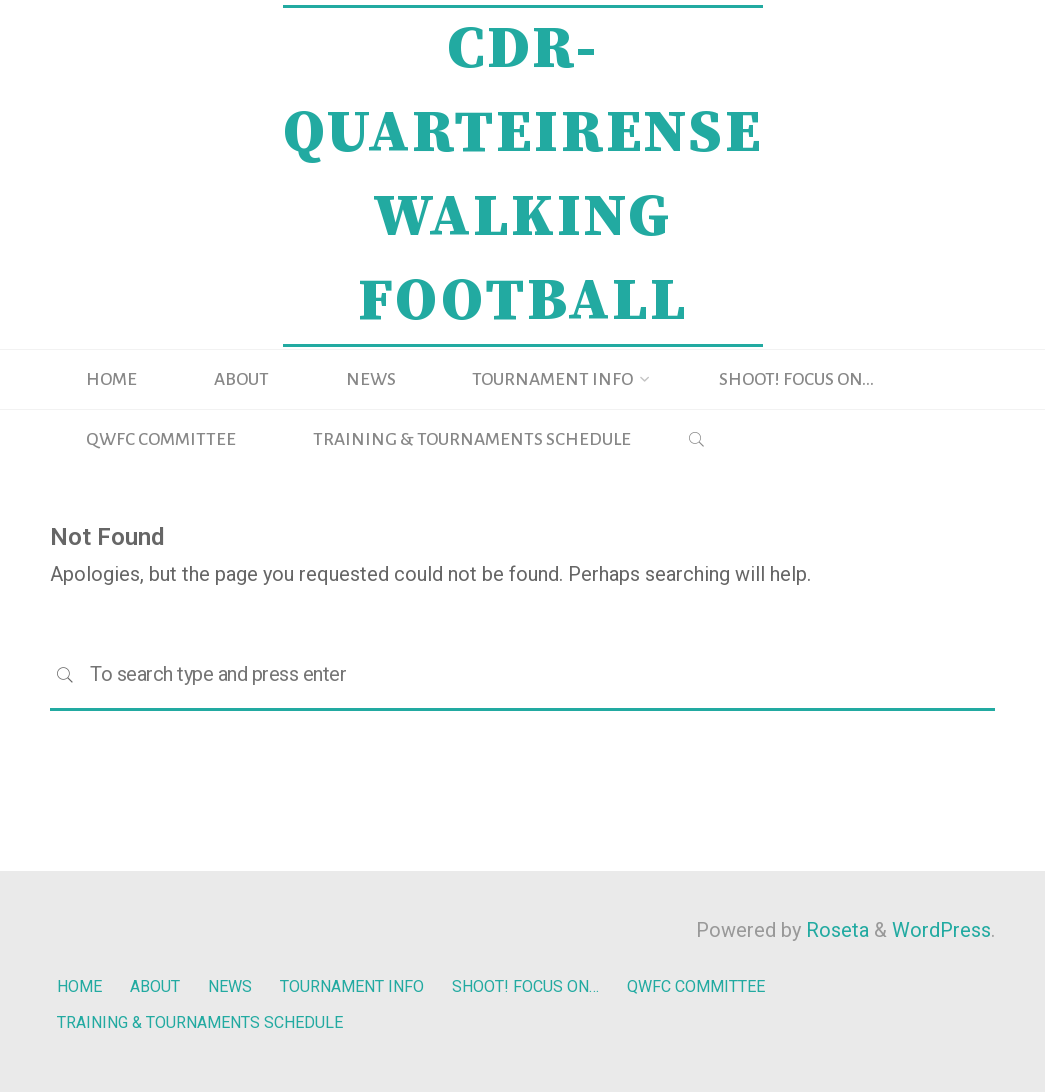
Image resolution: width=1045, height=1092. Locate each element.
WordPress (941, 930)
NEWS (234, 984)
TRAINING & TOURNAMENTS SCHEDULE (203, 1016)
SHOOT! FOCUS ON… (535, 984)
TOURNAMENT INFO (358, 984)
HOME (79, 984)
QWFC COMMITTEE (710, 984)
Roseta (835, 930)
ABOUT (156, 984)
